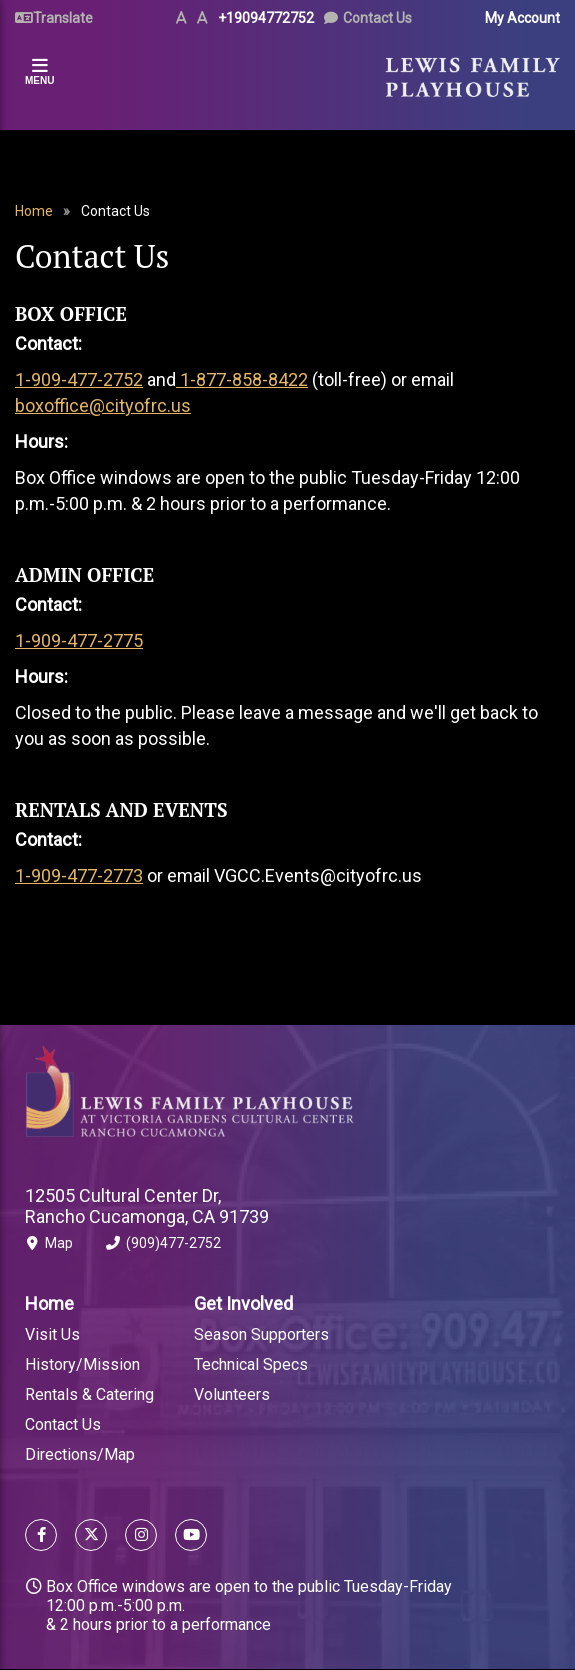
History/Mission (82, 1364)
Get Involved (243, 1303)
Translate (63, 18)
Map (49, 1247)
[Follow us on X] (91, 1537)
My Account (522, 18)
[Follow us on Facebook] (41, 1537)
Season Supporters (261, 1334)
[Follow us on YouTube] (186, 1537)
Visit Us (52, 1334)
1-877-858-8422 (242, 379)
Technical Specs (251, 1364)
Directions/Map (80, 1454)
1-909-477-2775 (79, 640)
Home (34, 211)
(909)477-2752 (163, 1247)
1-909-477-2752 (79, 379)
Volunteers (232, 1394)
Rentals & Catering (89, 1394)
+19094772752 (266, 18)
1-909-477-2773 (79, 875)
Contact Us (377, 18)
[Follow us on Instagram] (141, 1537)
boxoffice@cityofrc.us (103, 405)
